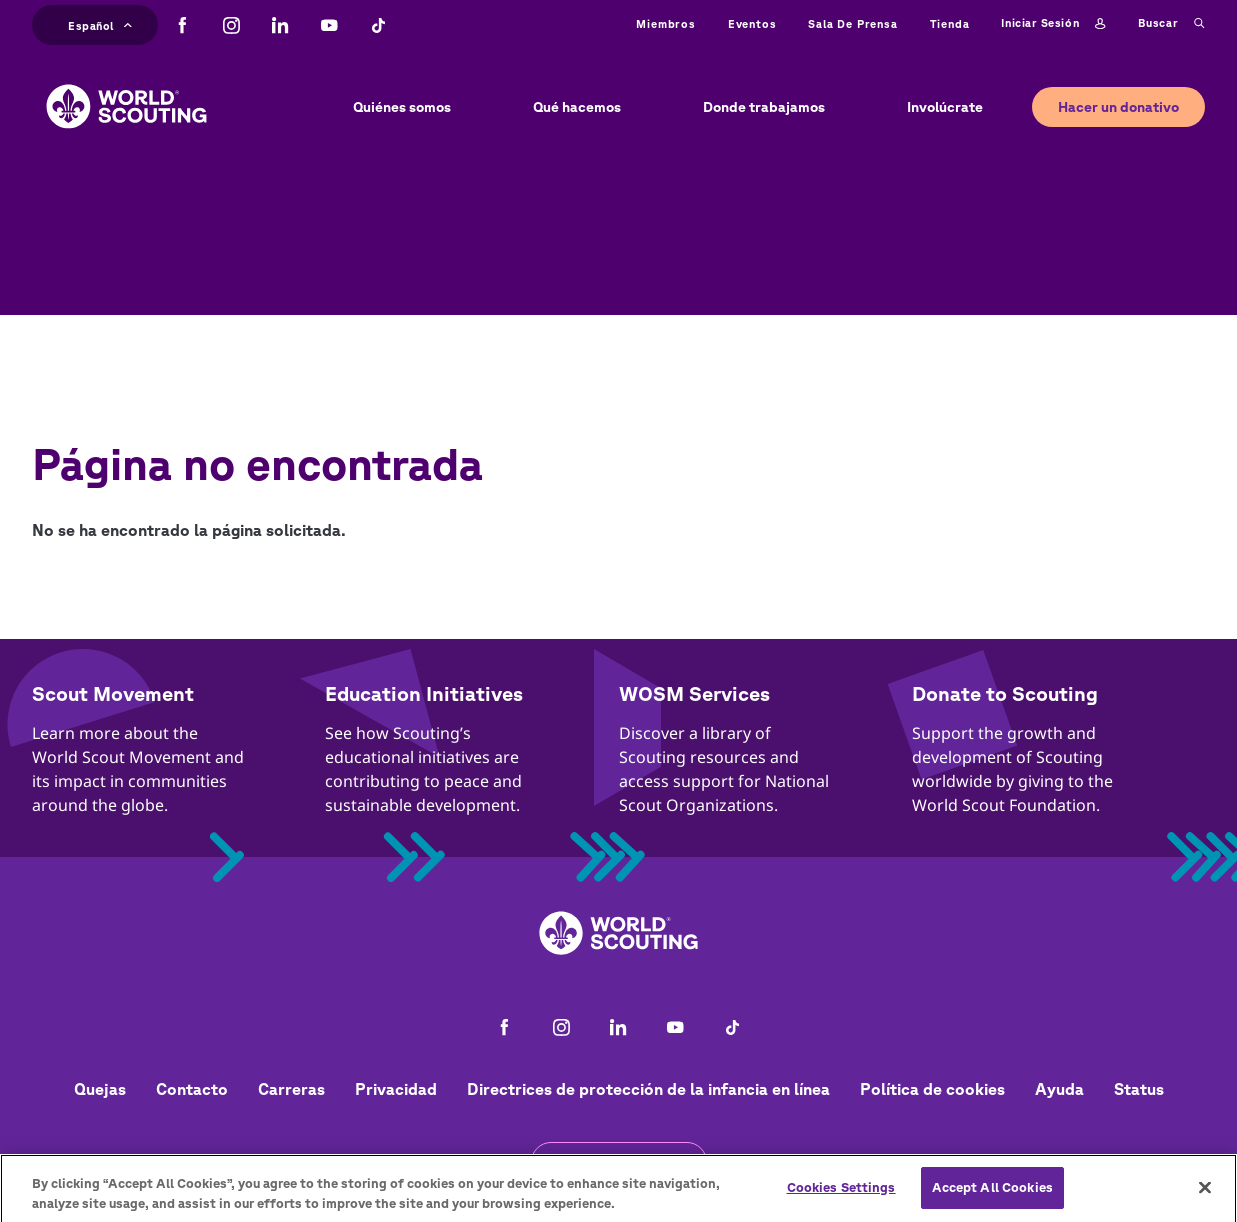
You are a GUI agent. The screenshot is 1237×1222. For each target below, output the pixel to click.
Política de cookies (932, 1089)
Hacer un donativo (1118, 107)
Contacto (192, 1089)
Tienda (950, 23)
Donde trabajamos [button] (764, 107)
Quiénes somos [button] (402, 107)
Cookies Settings (841, 1195)
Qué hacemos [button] (577, 107)
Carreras (291, 1089)
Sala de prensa (852, 23)
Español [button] (100, 23)
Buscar (1171, 24)
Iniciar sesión (1053, 24)
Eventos (752, 23)
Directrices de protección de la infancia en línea (648, 1089)
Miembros (665, 23)
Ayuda (1059, 1089)
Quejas (100, 1089)
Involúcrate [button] (945, 107)
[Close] (1205, 1196)
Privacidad (396, 1089)
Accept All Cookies (992, 1195)
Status (1139, 1089)
